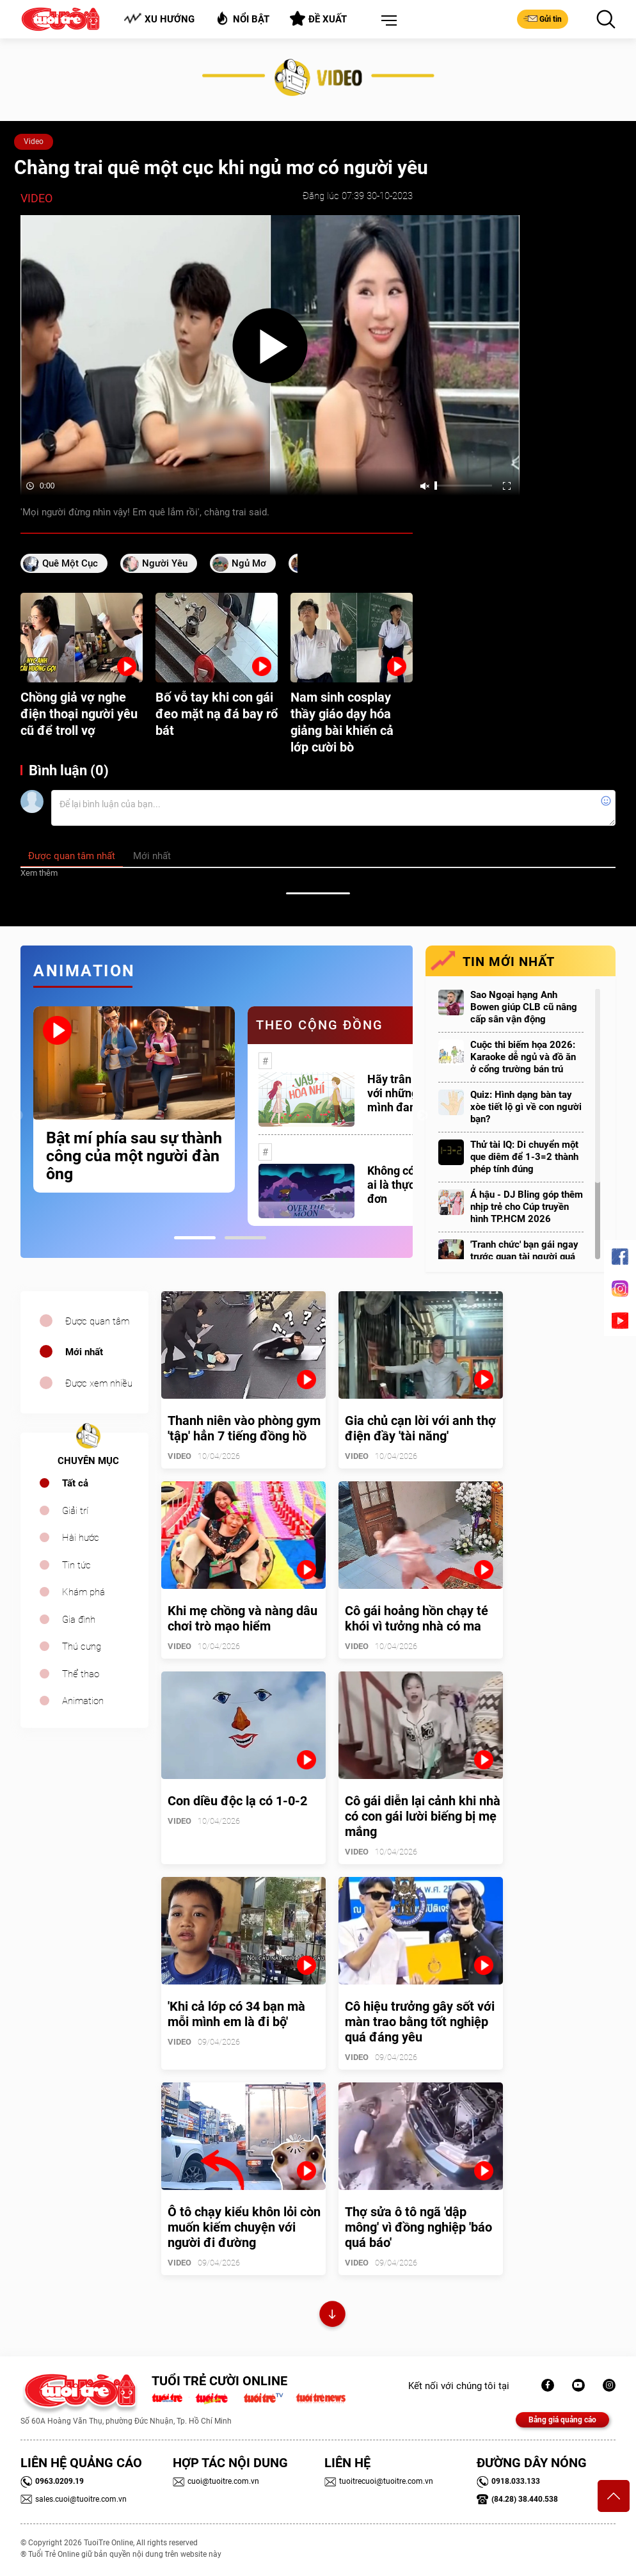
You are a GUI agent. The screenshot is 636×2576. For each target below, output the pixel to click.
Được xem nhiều (98, 1383)
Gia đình (78, 1619)
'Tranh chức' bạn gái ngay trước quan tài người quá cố (524, 1257)
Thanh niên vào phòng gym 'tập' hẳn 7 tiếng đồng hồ (244, 1428)
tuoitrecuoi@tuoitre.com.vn (378, 2481)
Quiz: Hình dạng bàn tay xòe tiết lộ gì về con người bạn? (526, 1107)
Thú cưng (81, 1646)
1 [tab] (195, 1237)
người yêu (164, 563)
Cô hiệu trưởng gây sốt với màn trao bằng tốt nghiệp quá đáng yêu (420, 2022)
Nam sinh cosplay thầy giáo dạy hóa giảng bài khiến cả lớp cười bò (342, 722)
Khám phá (83, 1592)
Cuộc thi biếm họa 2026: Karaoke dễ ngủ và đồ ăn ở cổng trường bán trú (523, 1057)
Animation (83, 1701)
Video (34, 141)
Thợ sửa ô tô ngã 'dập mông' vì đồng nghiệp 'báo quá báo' (418, 2227)
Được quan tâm (97, 1321)
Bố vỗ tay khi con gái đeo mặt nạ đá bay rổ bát (216, 713)
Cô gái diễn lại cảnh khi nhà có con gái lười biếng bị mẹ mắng (422, 1816)
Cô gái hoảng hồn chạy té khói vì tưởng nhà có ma (416, 1618)
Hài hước (80, 1537)
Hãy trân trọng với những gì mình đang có (404, 1093)
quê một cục (70, 563)
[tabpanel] (134, 1099)
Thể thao (80, 1674)
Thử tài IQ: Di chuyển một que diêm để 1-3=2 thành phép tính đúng (524, 1157)
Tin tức (76, 1565)
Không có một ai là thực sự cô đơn (406, 1184)
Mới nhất (84, 1352)
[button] (386, 21)
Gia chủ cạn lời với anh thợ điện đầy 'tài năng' (420, 1428)
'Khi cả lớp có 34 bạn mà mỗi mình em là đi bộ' (236, 2014)
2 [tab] (245, 1237)
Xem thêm (39, 873)
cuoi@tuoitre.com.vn (216, 2481)
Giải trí (75, 1511)
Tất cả (75, 1483)
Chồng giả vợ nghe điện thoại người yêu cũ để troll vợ (79, 713)
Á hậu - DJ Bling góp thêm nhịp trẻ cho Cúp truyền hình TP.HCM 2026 (526, 1207)
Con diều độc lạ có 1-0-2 (237, 1800)
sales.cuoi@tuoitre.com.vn (73, 2499)
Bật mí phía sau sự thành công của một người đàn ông (134, 1156)
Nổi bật (242, 18)
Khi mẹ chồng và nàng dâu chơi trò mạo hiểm (242, 1618)
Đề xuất (318, 18)
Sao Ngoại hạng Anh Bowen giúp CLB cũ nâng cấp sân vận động (523, 1007)
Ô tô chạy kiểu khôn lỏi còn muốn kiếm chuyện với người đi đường (244, 2227)
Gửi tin (542, 19)
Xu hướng (159, 19)
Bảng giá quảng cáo (562, 2419)
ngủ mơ (249, 563)
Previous (17, 1115)
